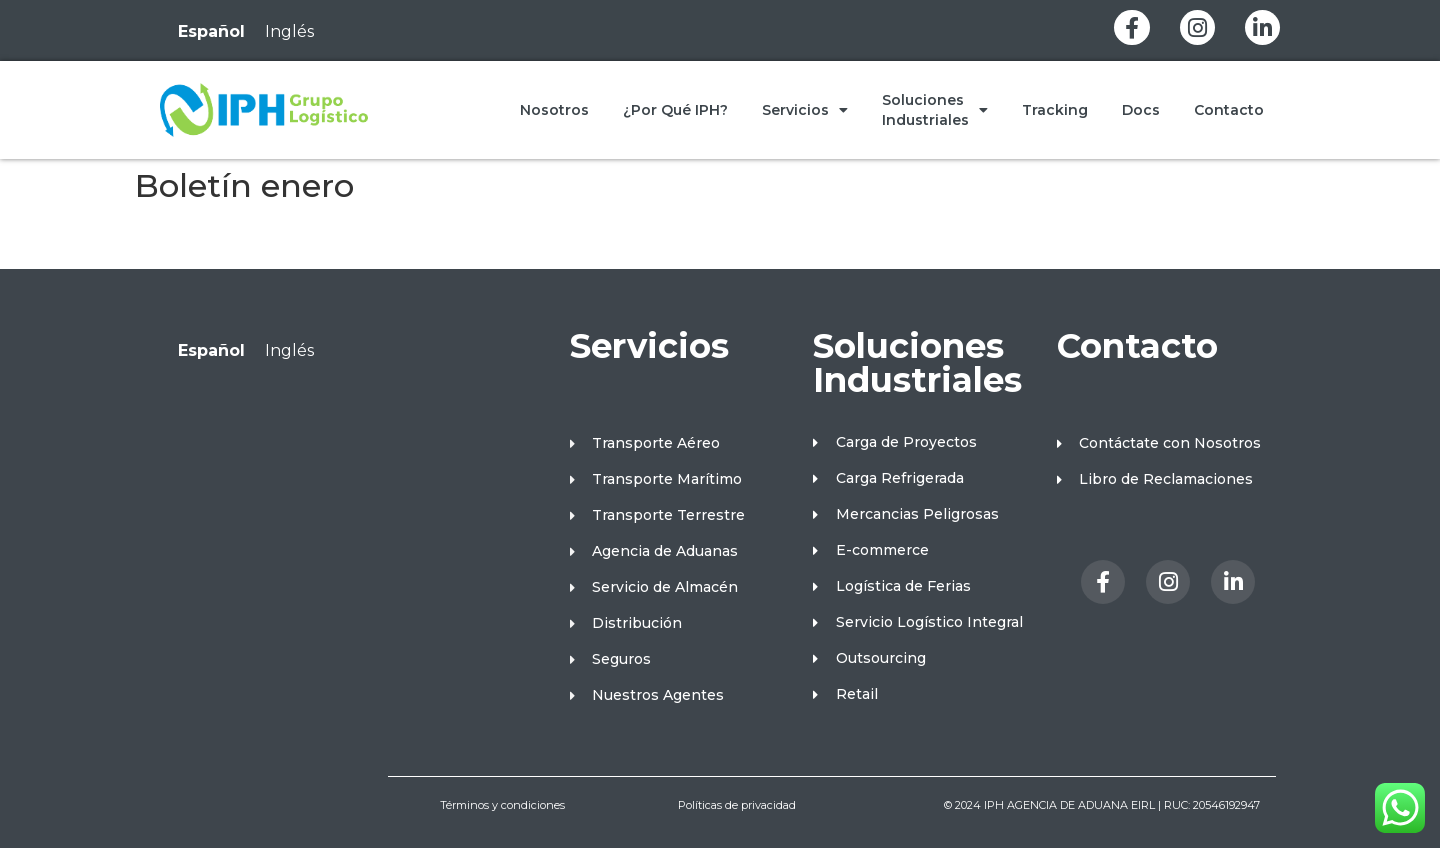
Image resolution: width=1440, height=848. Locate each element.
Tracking (1055, 110)
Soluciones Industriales (935, 110)
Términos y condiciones (502, 805)
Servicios (805, 110)
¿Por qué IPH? (675, 110)
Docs (1141, 110)
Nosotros (554, 110)
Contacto (1229, 110)
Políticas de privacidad (737, 805)
